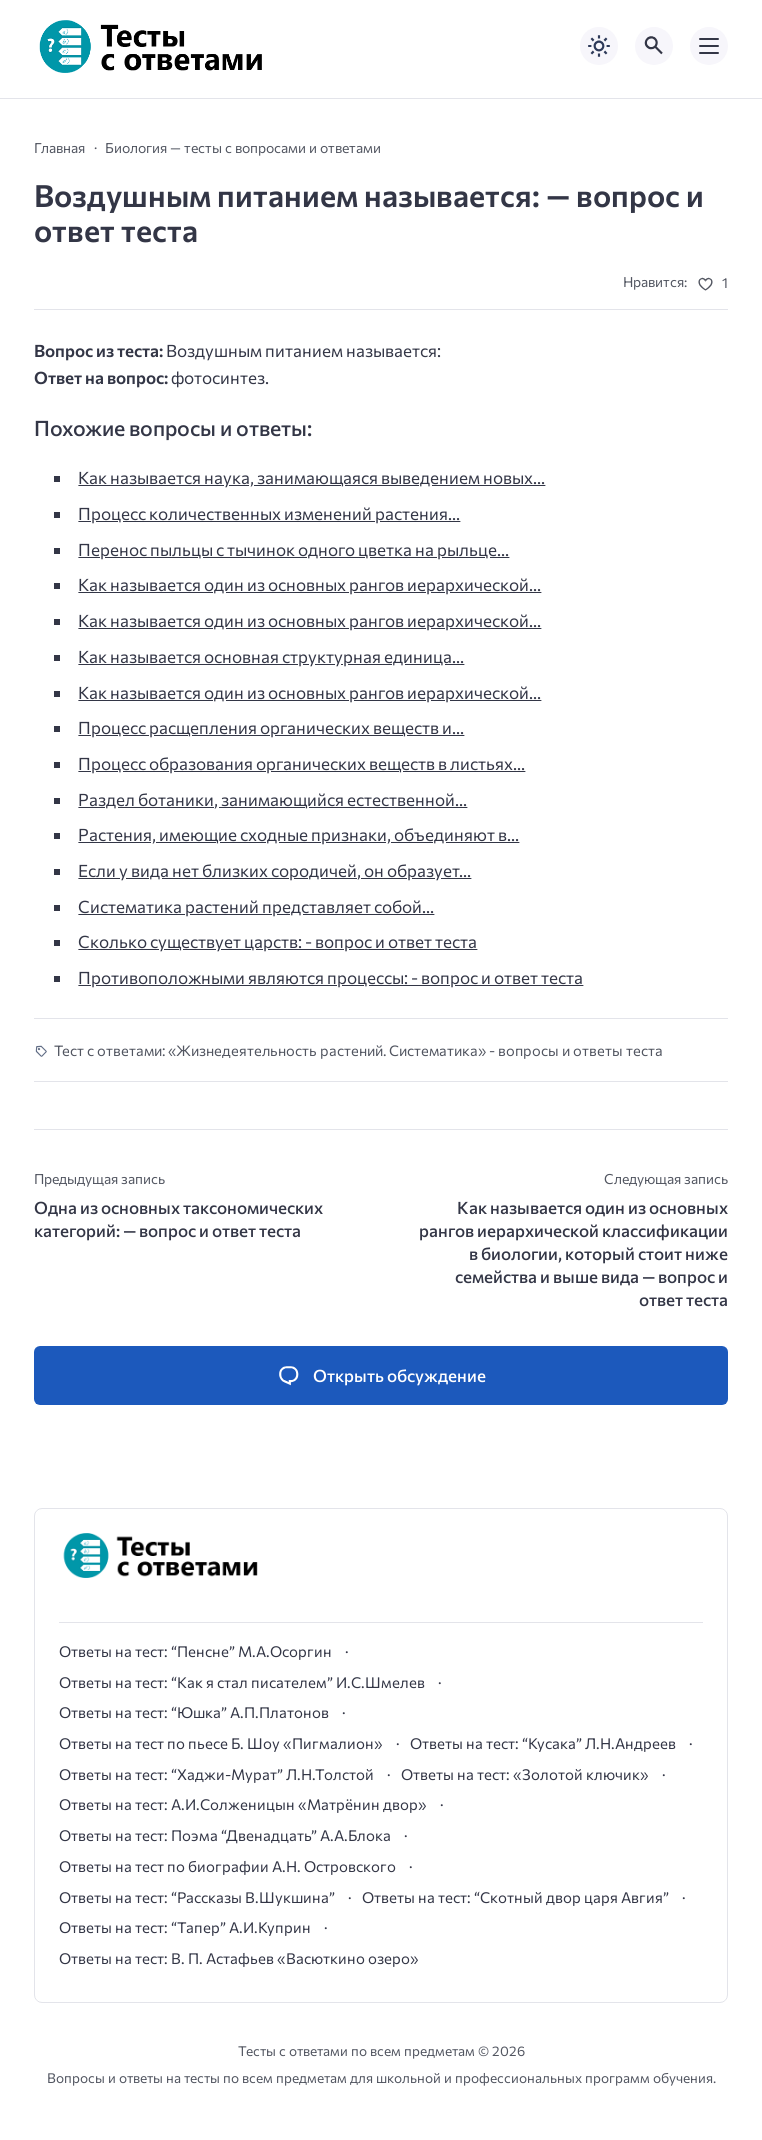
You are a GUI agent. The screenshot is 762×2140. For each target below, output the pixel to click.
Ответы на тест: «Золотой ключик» (525, 1774)
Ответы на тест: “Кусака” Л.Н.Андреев (543, 1743)
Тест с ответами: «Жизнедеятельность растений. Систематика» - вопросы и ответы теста (358, 1050)
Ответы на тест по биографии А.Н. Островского (227, 1866)
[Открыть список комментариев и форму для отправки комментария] (381, 1376)
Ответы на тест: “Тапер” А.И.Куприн (185, 1927)
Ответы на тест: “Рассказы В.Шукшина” (197, 1897)
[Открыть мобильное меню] (709, 46)
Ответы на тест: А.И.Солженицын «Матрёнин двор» (243, 1804)
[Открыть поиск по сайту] (654, 46)
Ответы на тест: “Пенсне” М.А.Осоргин (195, 1651)
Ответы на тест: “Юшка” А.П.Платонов (194, 1712)
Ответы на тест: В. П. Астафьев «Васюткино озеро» (239, 1958)
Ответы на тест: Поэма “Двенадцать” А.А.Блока (225, 1835)
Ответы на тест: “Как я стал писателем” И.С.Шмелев (242, 1682)
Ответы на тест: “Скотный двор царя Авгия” (515, 1897)
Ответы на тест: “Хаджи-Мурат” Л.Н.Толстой (216, 1774)
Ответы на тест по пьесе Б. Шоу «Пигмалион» (221, 1743)
